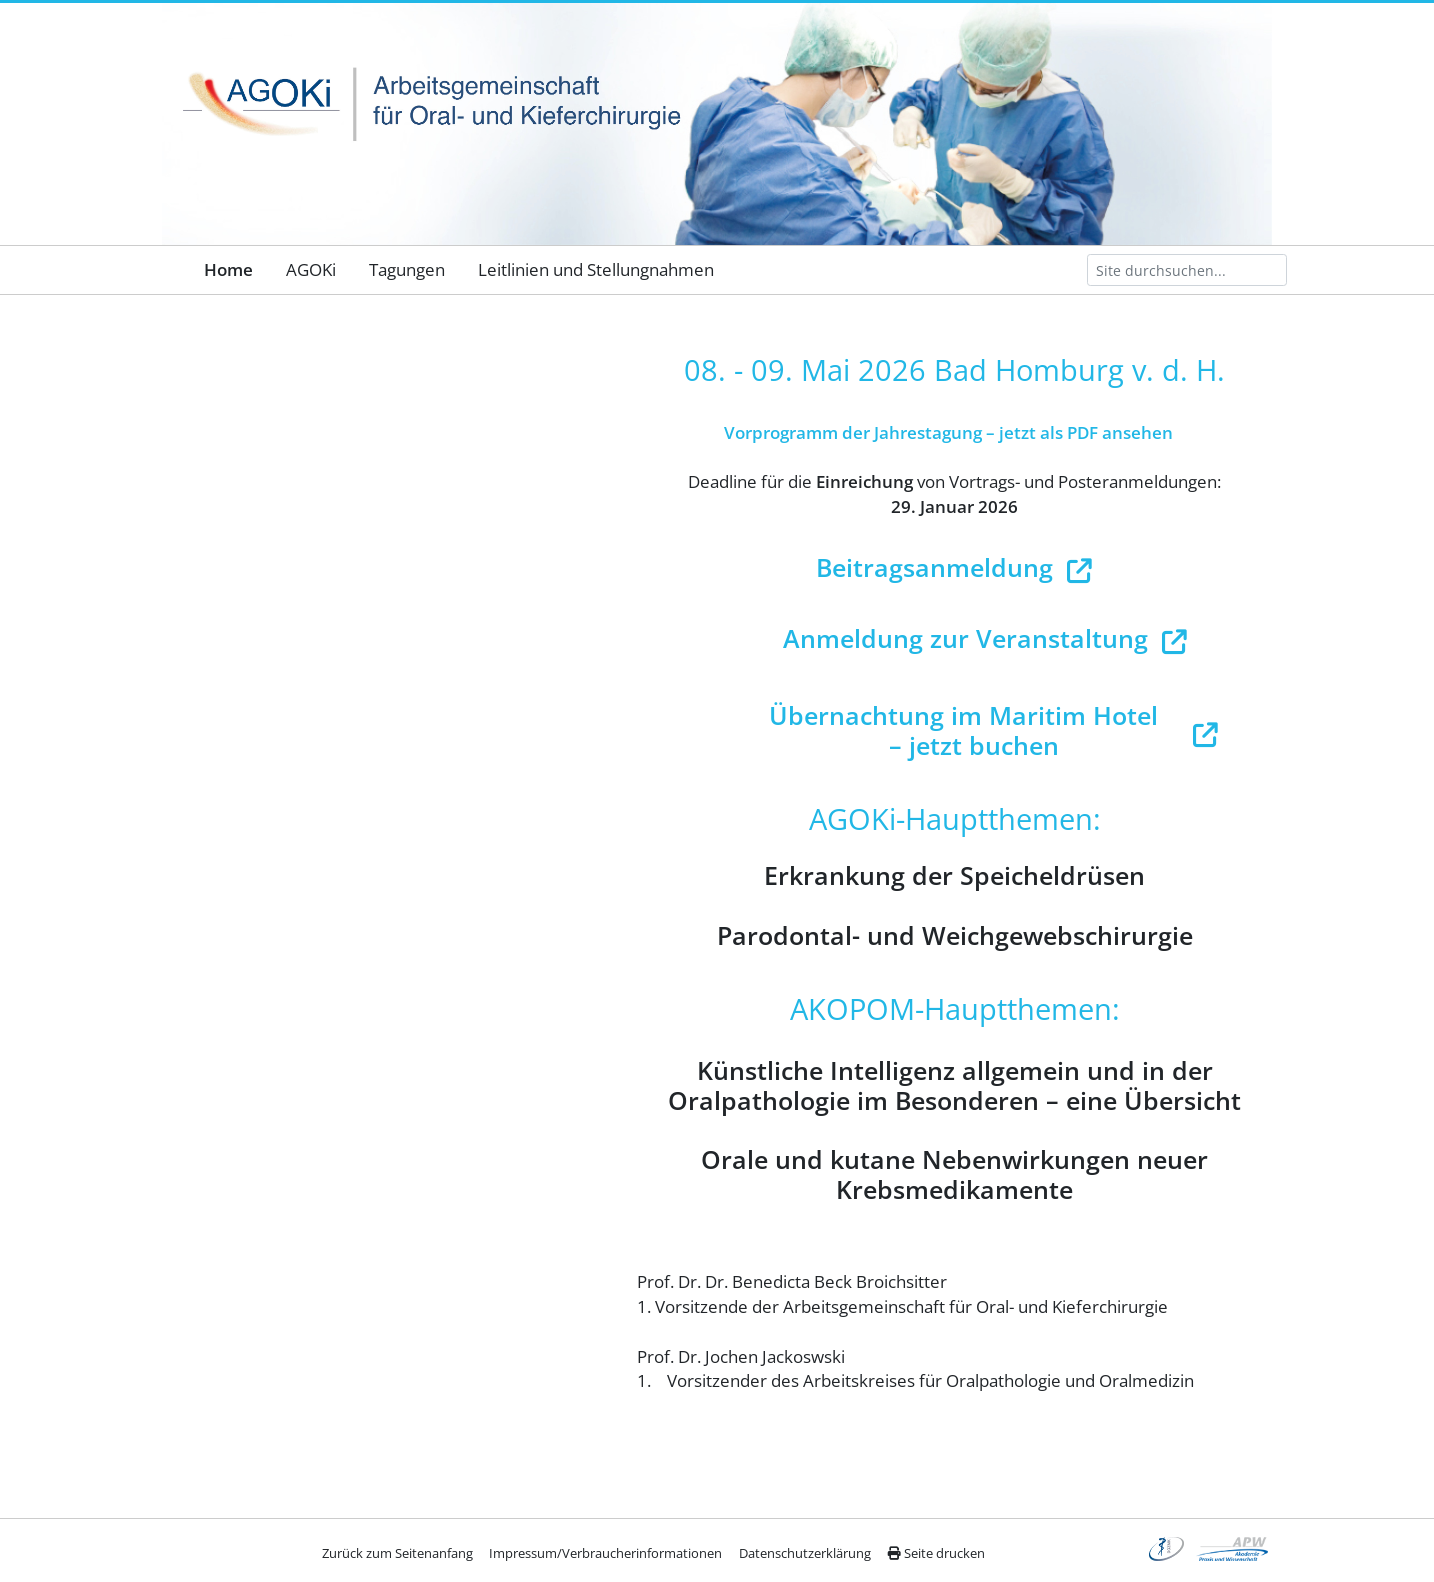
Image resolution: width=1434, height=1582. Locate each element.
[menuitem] (228, 270)
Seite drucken (936, 1553)
